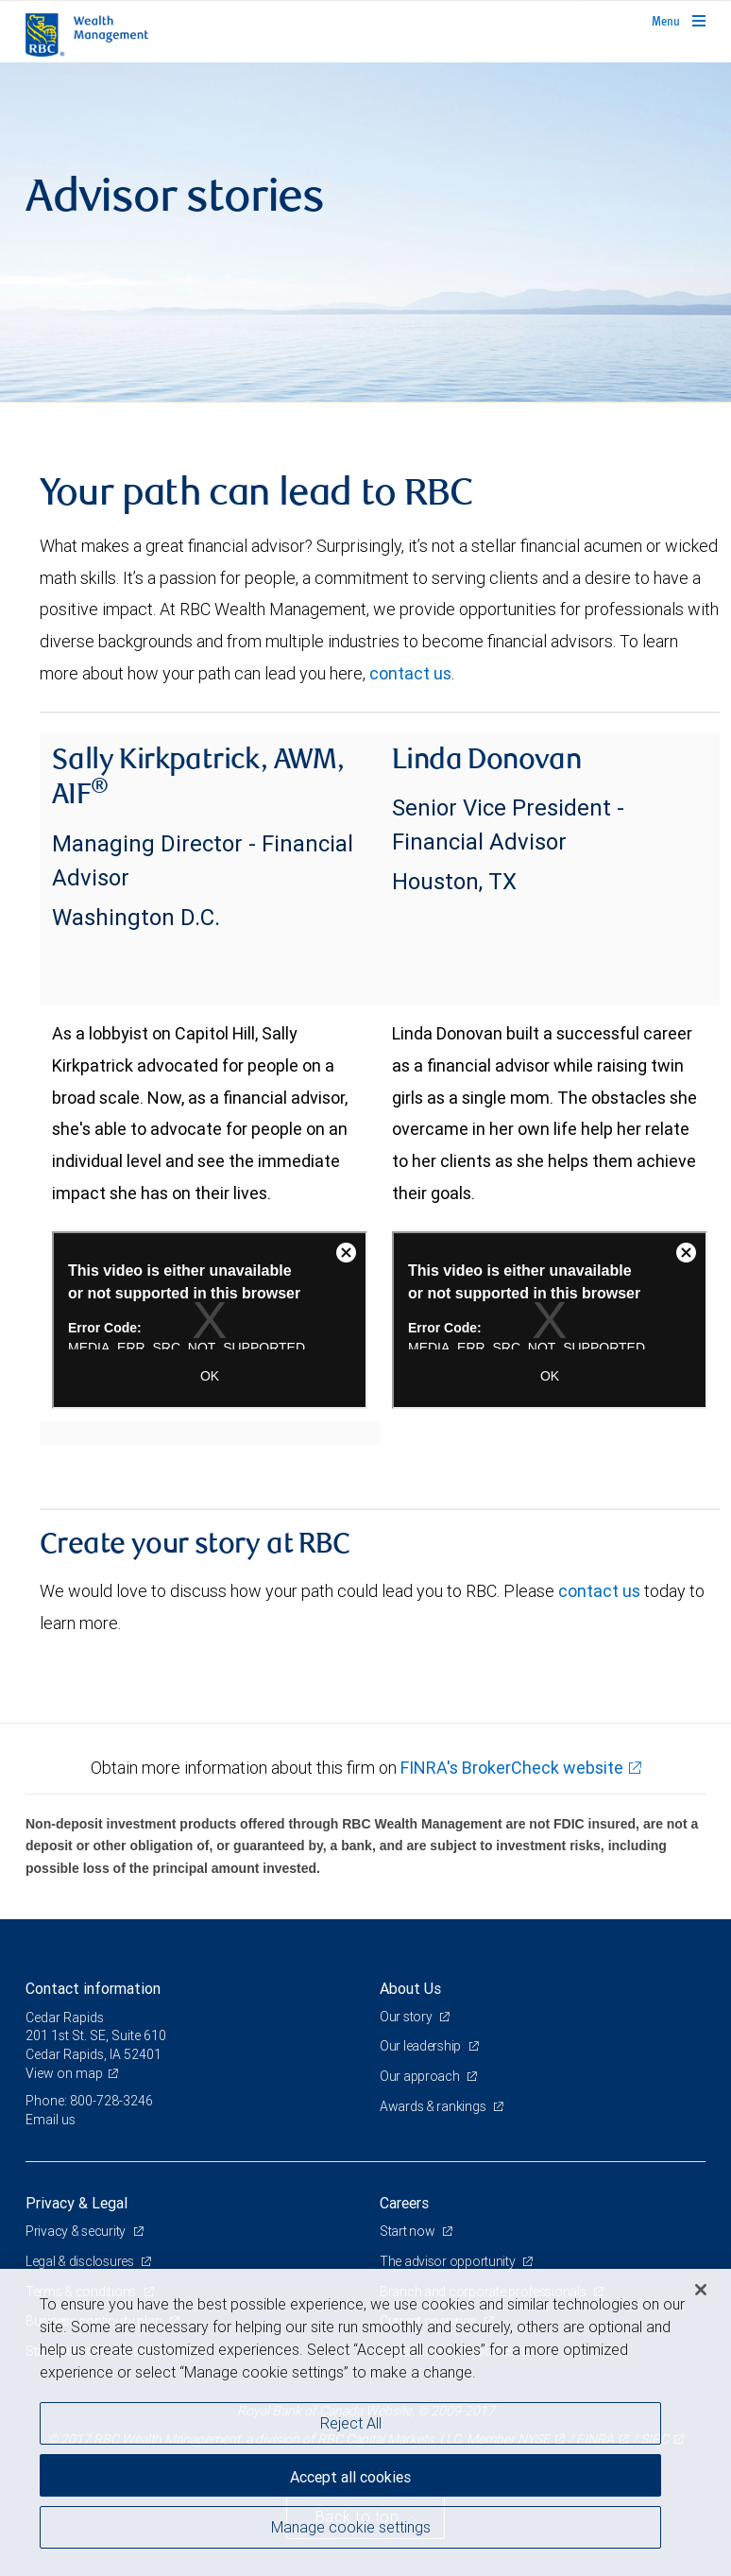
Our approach (421, 2076)
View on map (64, 2073)
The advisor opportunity (449, 2261)
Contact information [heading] (93, 1988)
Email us (51, 2119)
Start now (407, 2231)
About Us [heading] (410, 1988)
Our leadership (422, 2045)
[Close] (701, 2289)
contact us (410, 673)
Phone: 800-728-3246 (89, 2100)
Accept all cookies (350, 2476)
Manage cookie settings (351, 2526)
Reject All (351, 2422)
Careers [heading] (404, 2202)
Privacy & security (77, 2231)
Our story (407, 2016)
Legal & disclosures (81, 2261)
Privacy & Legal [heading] (77, 2202)
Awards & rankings (433, 2106)
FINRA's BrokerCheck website (511, 1767)
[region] (365, 2422)
